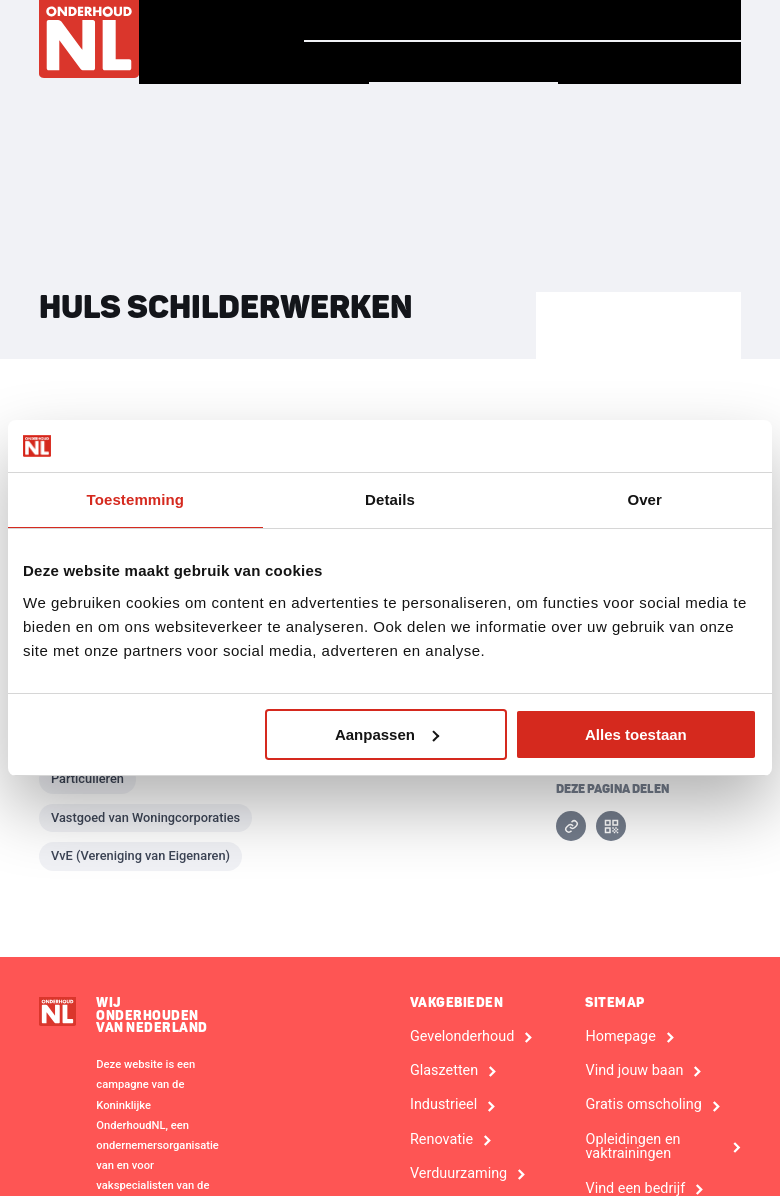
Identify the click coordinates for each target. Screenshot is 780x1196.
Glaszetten (444, 1071)
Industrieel (443, 1105)
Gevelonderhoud (462, 1037)
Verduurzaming (458, 1174)
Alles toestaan (636, 734)
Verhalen (488, 20)
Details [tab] (390, 499)
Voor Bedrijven (649, 63)
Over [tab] (644, 499)
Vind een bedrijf (463, 62)
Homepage (362, 19)
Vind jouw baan (649, 20)
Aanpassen (387, 734)
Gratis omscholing (643, 1105)
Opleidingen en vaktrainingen (632, 1147)
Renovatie (441, 1140)
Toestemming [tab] (136, 499)
